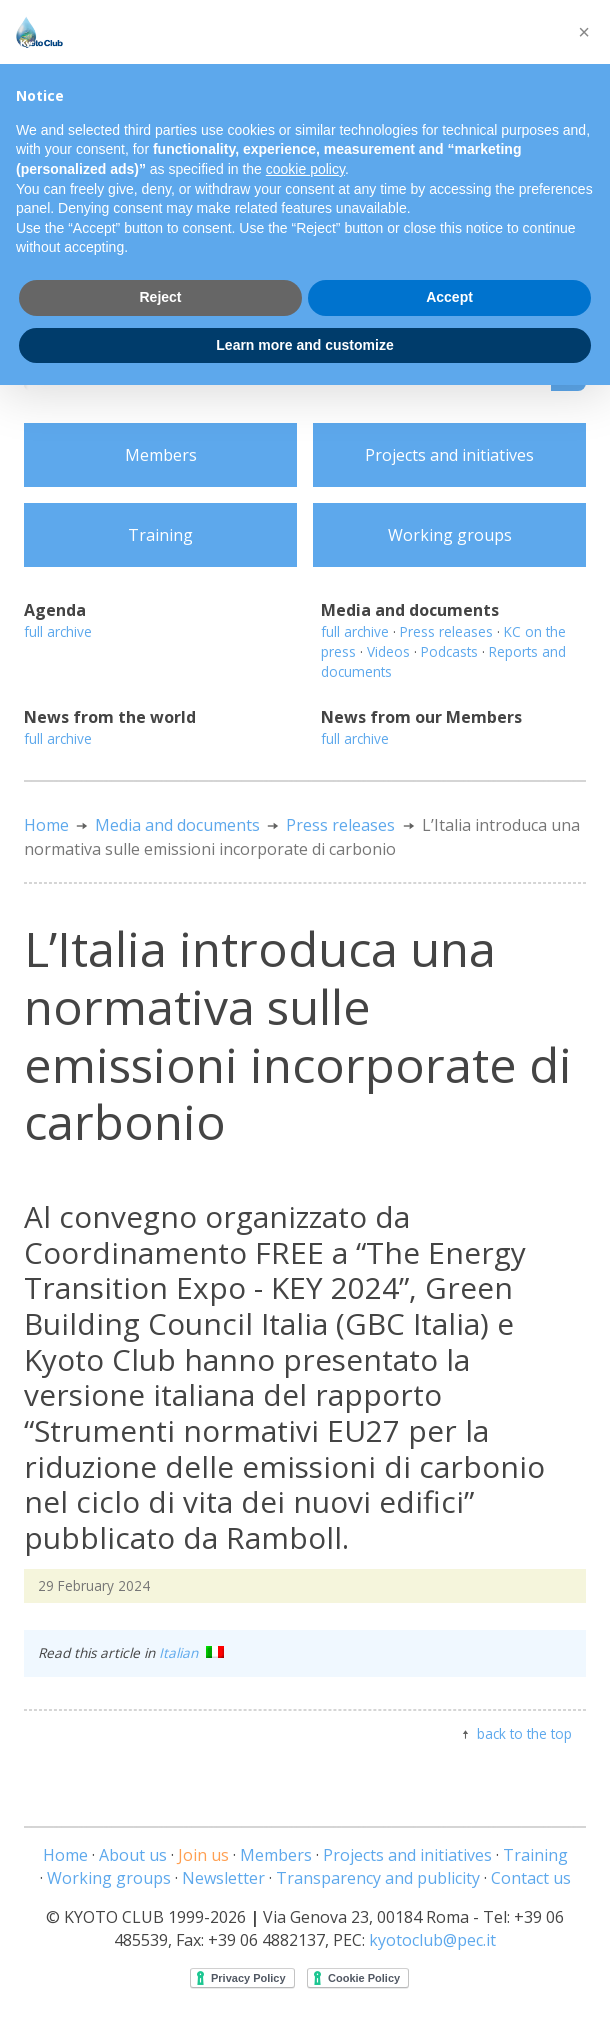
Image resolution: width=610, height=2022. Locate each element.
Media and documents (177, 825)
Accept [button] (449, 297)
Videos (388, 651)
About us (133, 1855)
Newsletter (223, 1878)
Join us (203, 1855)
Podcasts (449, 651)
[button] (584, 32)
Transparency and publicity (378, 1878)
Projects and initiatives (449, 455)
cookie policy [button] (305, 169)
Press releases (446, 631)
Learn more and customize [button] (304, 345)
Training (160, 535)
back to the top (524, 1733)
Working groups (450, 535)
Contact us (531, 1878)
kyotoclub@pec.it (432, 1940)
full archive (58, 631)
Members (161, 455)
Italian (191, 1652)
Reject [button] (160, 297)
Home (46, 825)
